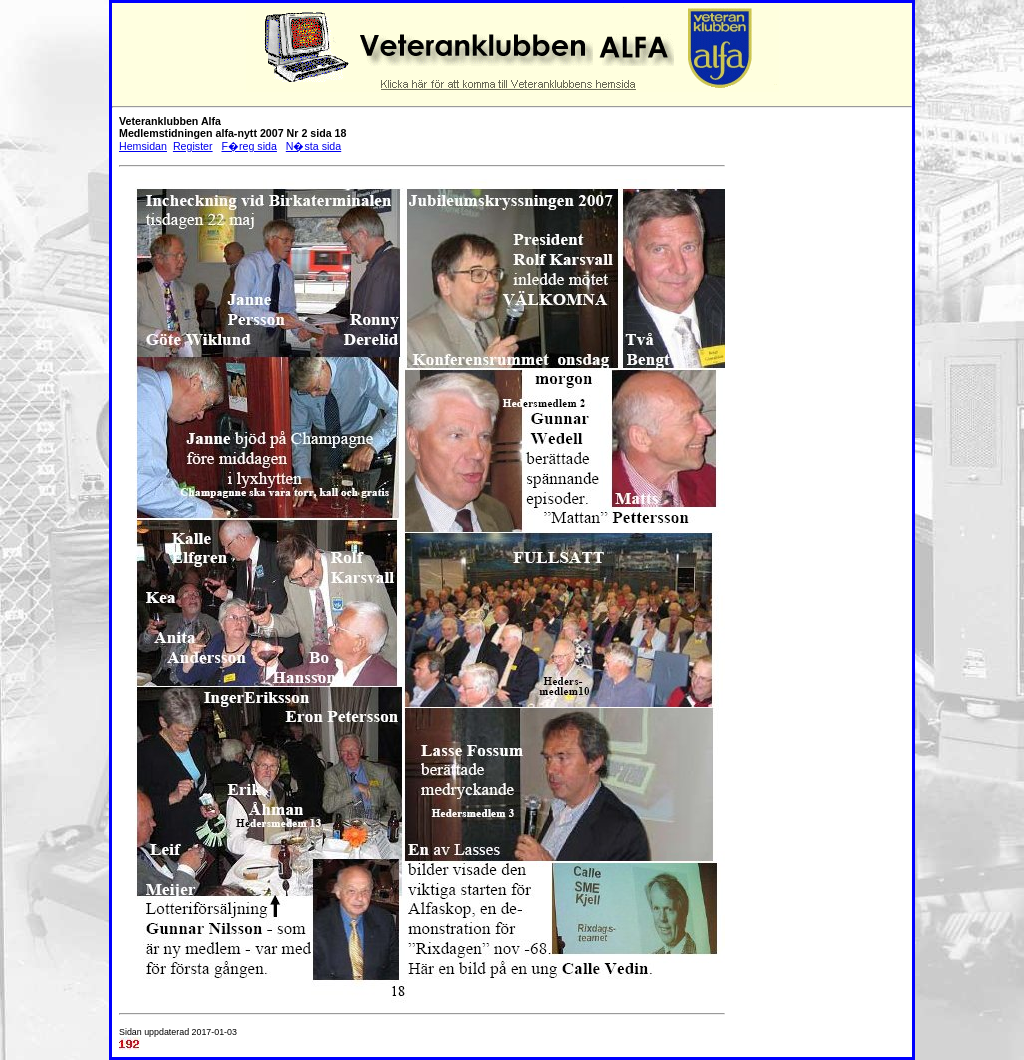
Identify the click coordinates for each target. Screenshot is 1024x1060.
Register (193, 146)
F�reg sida (248, 146)
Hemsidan (143, 146)
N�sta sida (313, 146)
